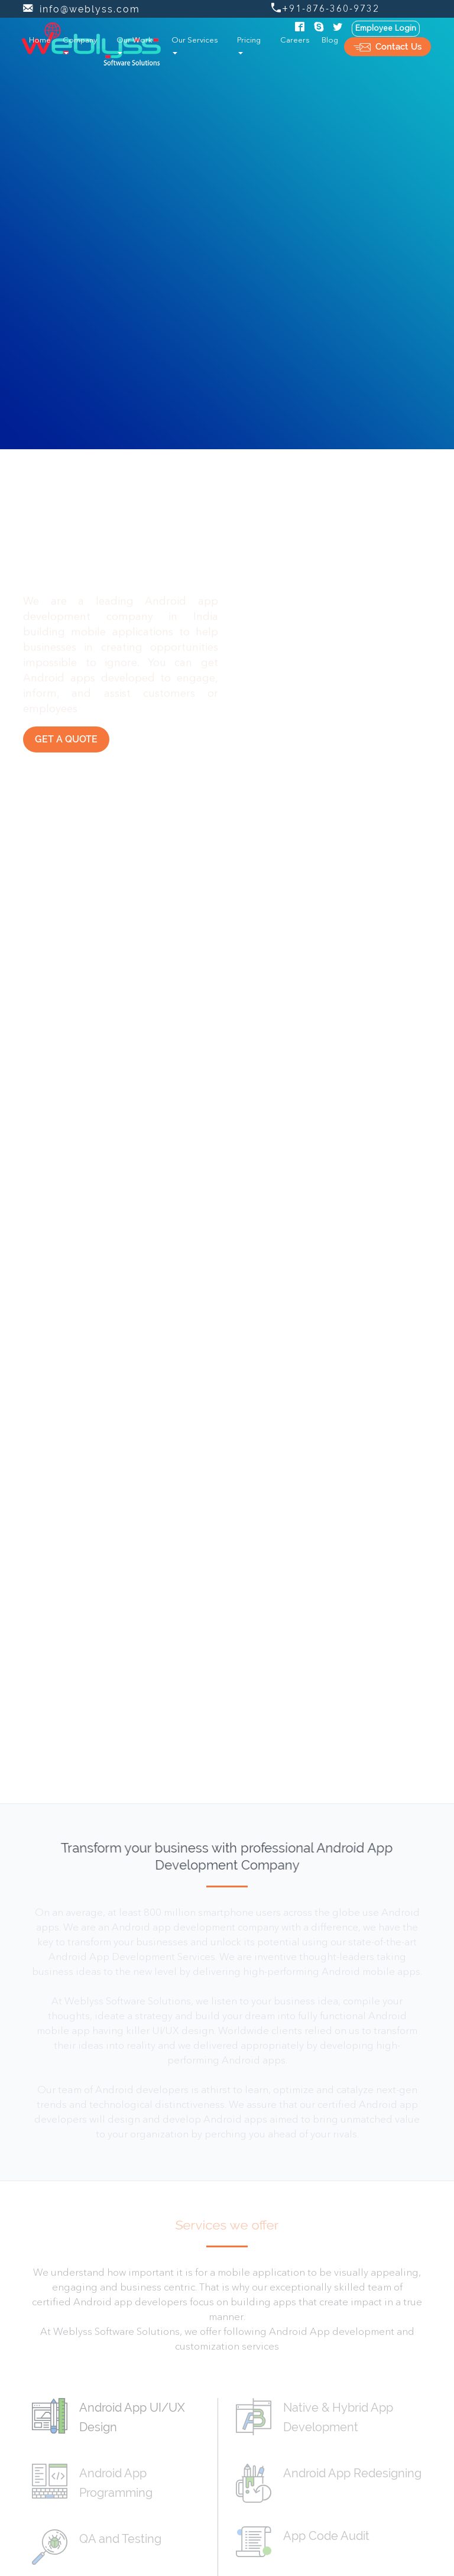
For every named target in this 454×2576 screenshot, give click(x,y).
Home (43, 39)
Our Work (134, 45)
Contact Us (387, 46)
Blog (330, 40)
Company (80, 45)
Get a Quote (66, 739)
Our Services (194, 45)
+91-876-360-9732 (325, 9)
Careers (295, 40)
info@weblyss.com (81, 9)
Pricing (249, 45)
